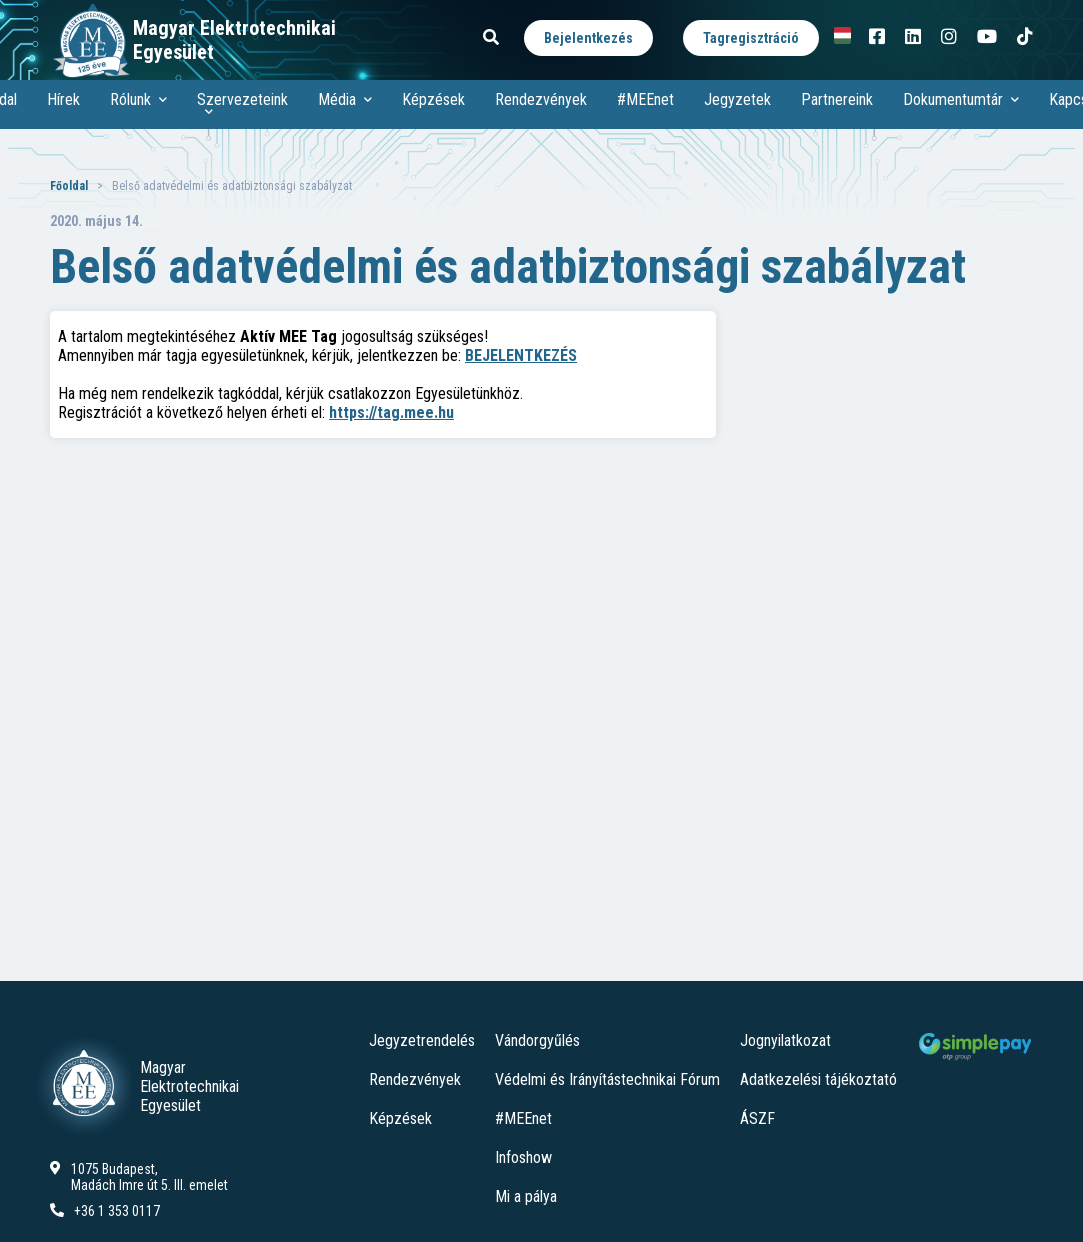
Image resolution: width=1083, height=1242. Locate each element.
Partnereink (837, 99)
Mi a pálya (526, 1196)
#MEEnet (645, 99)
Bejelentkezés (588, 38)
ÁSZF (757, 1118)
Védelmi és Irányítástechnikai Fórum (607, 1079)
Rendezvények (541, 99)
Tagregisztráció (751, 38)
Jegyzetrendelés (422, 1040)
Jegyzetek (737, 99)
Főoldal (69, 186)
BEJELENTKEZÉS (521, 355)
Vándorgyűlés (537, 1040)
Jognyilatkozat (785, 1040)
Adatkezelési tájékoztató (818, 1079)
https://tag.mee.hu (391, 412)
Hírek (63, 99)
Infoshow (523, 1157)
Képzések (433, 99)
